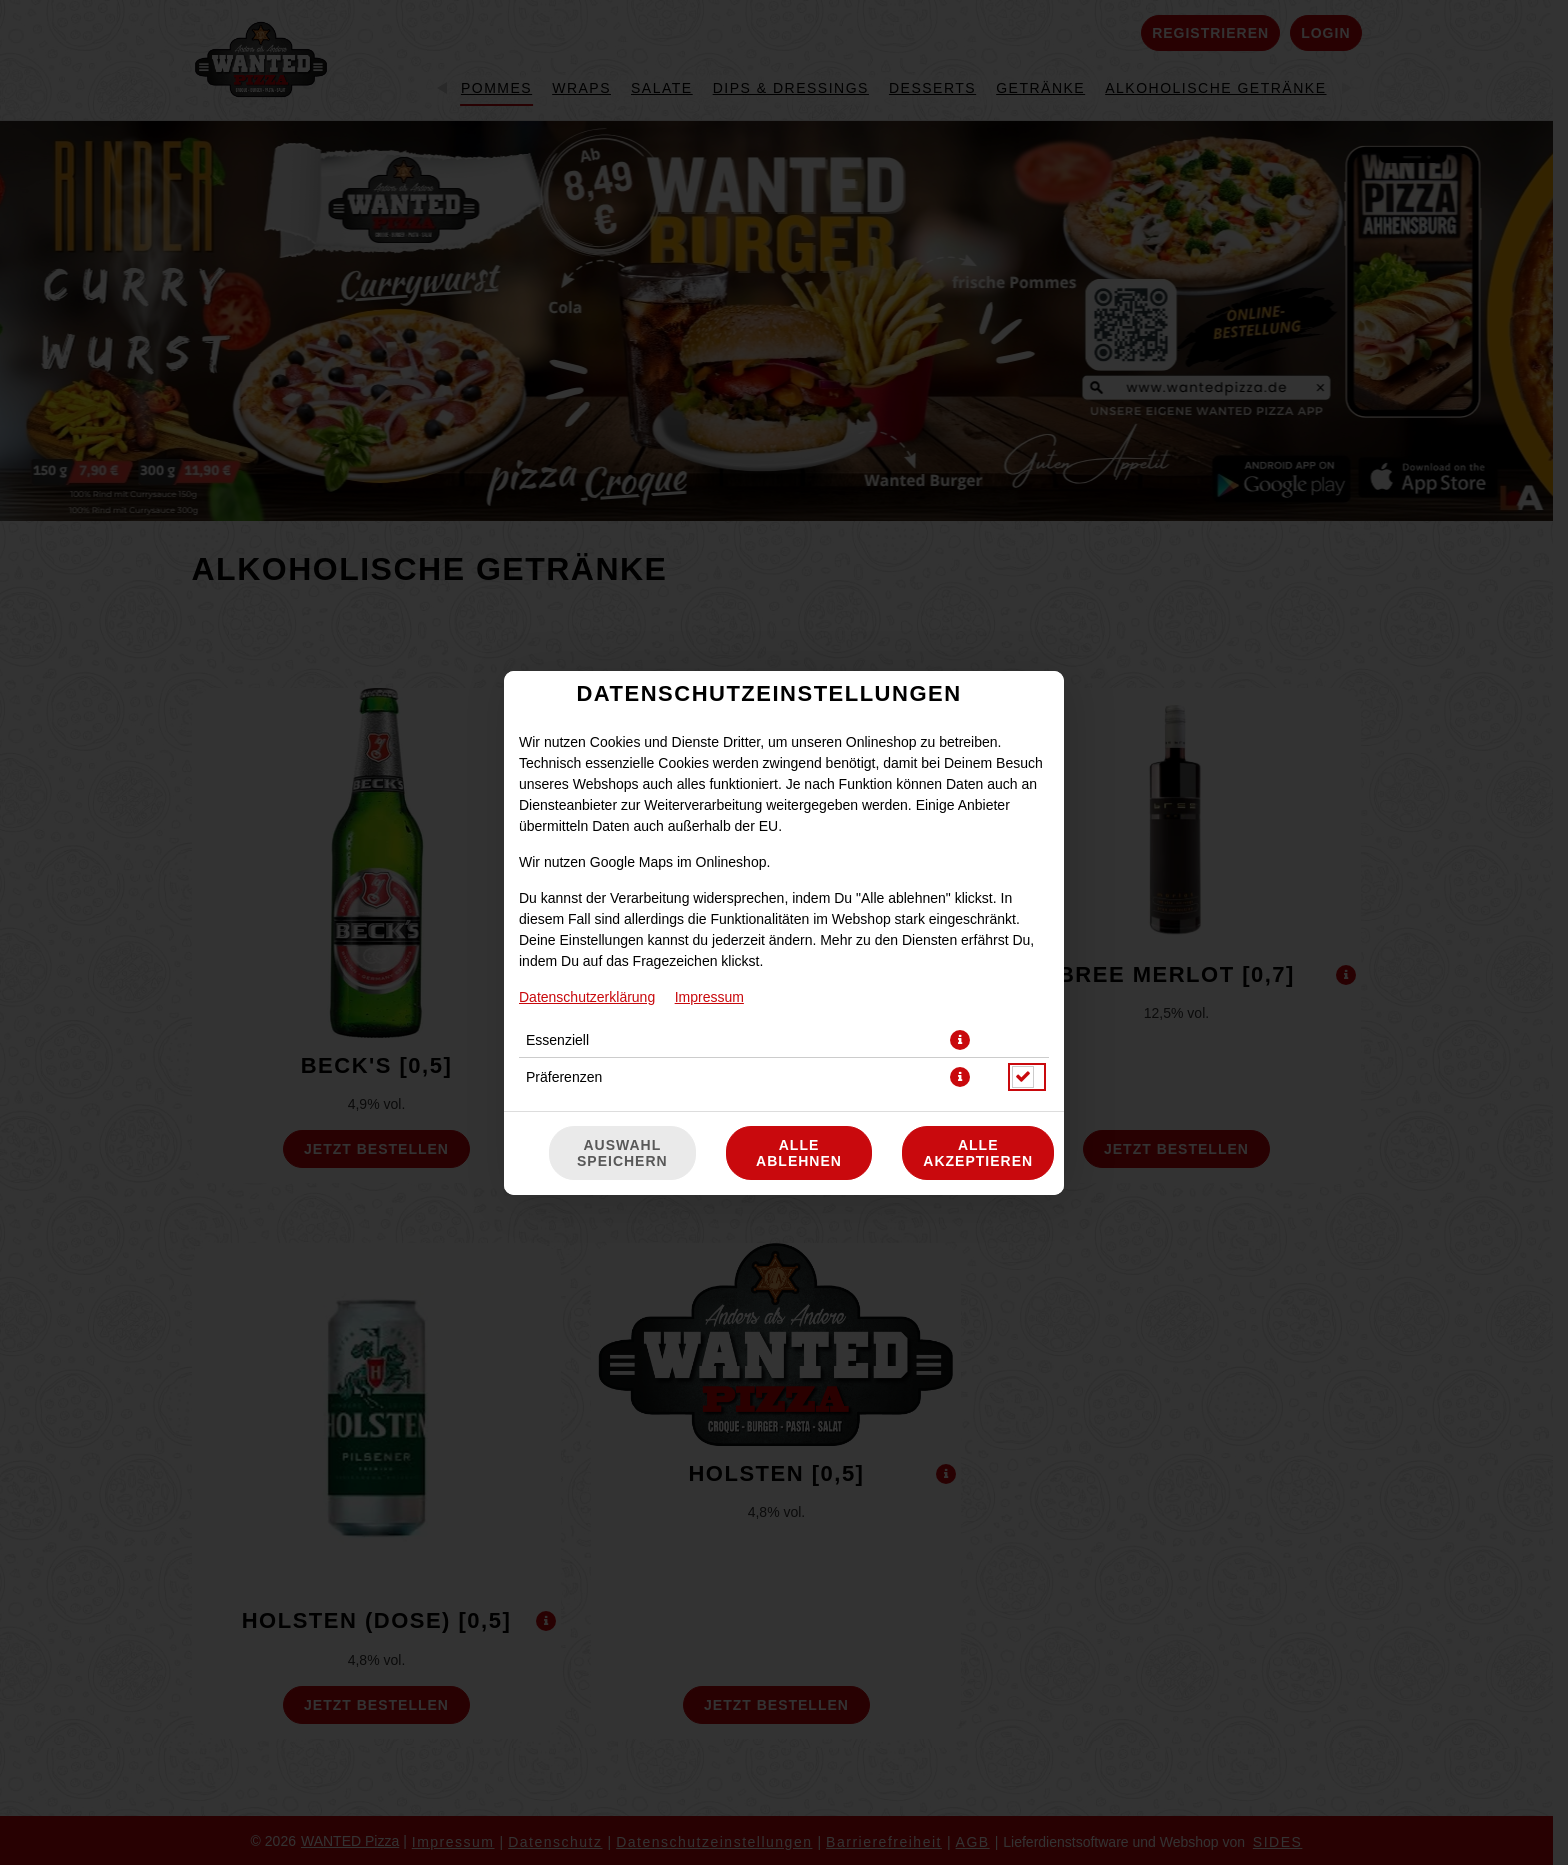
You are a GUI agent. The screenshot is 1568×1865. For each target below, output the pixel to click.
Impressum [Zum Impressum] (709, 997)
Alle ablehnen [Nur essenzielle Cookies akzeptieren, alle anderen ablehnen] (799, 1153)
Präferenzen (564, 1077)
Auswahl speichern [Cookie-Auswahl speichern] (622, 1153)
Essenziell (557, 1040)
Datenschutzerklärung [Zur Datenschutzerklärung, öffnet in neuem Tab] (587, 997)
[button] (960, 1040)
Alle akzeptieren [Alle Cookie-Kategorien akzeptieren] (978, 1153)
